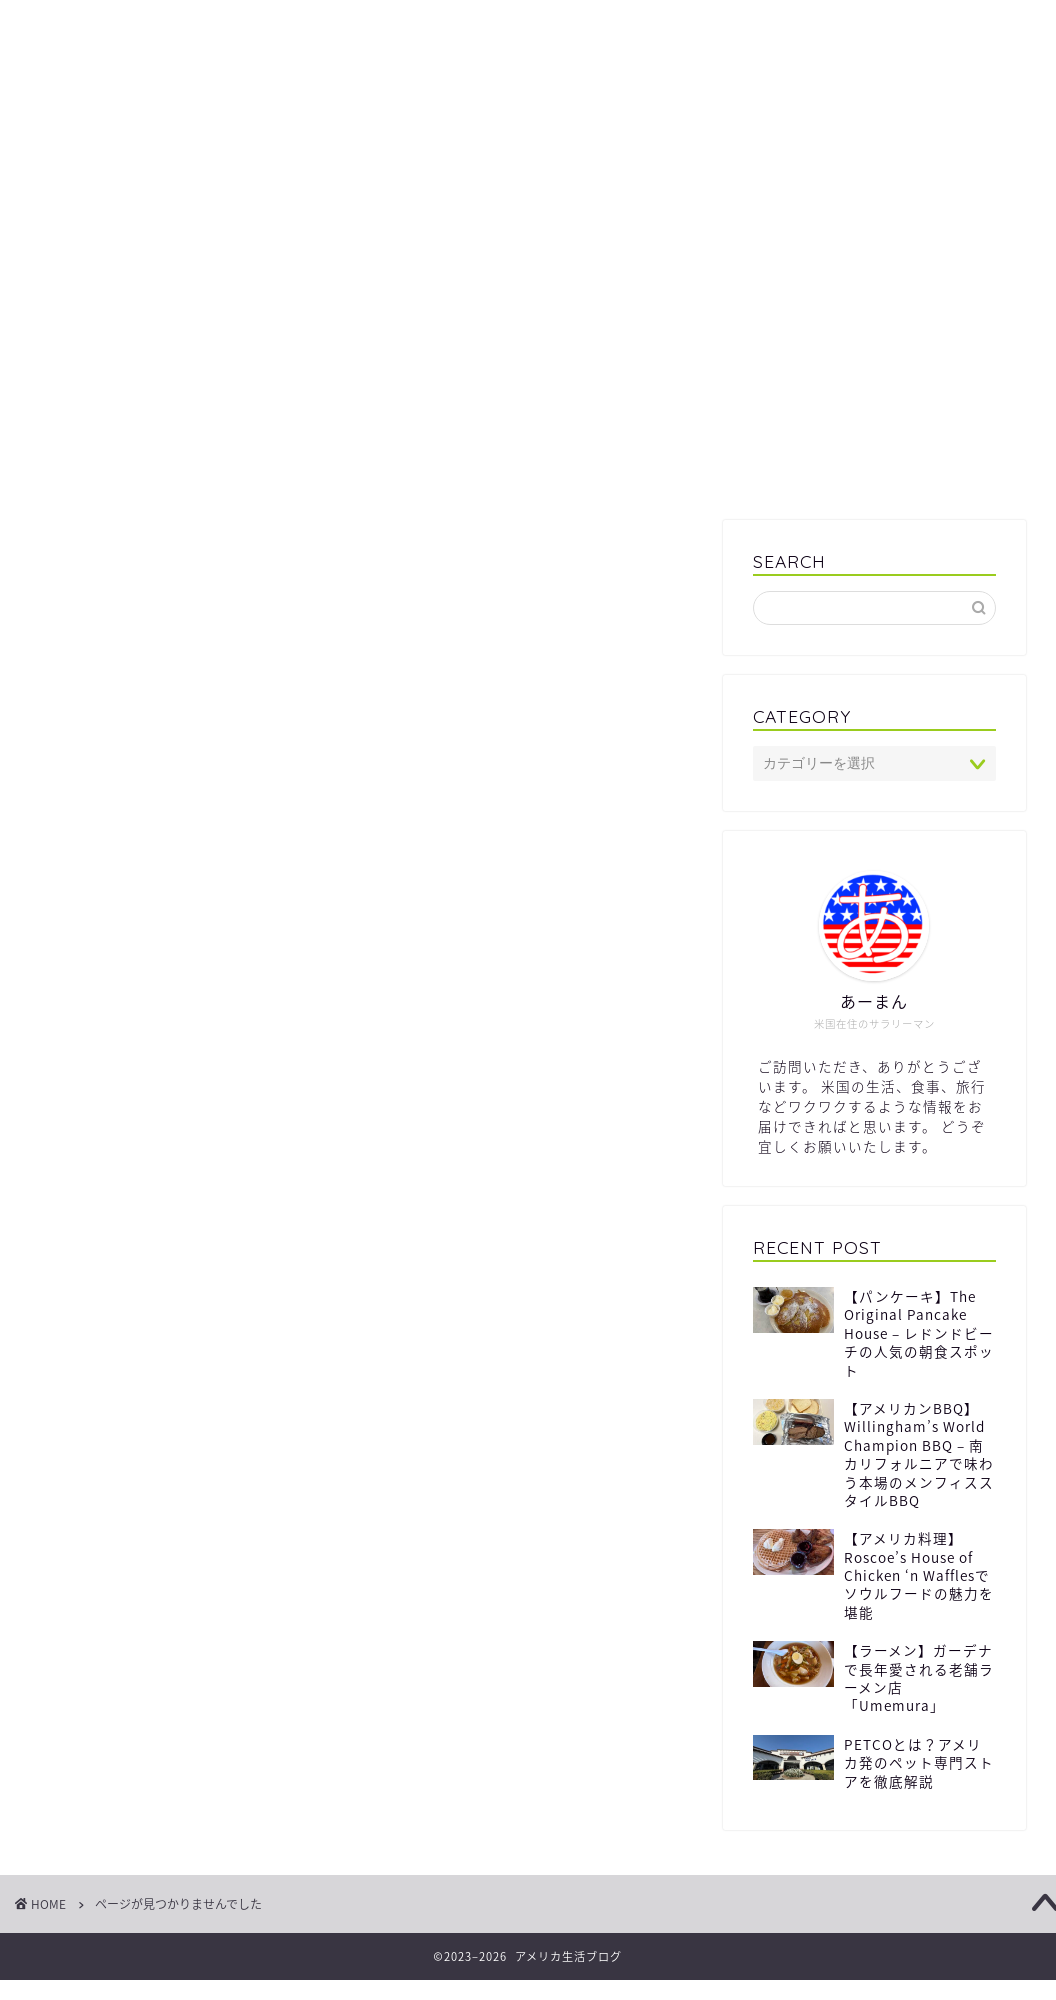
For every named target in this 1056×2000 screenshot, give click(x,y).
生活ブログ (528, 127)
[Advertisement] (528, 350)
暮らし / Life (159, 1428)
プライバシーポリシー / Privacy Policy (402, 27)
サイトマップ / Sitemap (130, 27)
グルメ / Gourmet (180, 1398)
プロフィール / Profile (668, 27)
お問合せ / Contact (866, 27)
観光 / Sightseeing (183, 1457)
